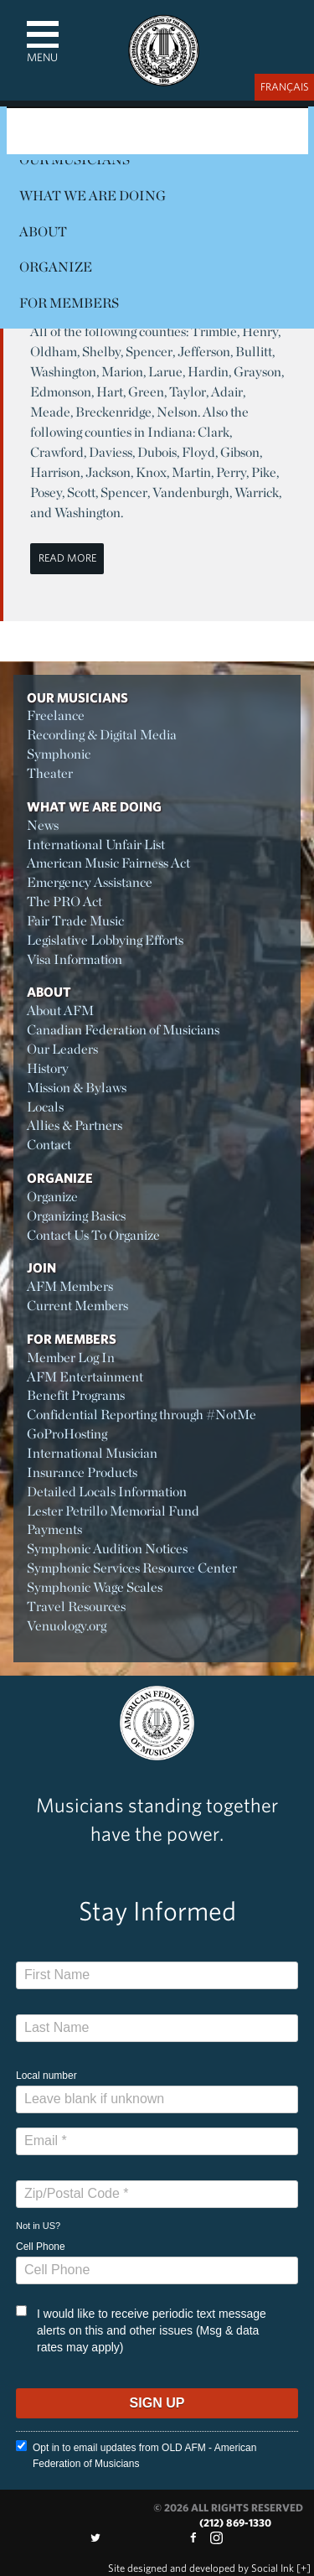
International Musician (92, 1453)
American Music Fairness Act (108, 863)
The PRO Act (64, 902)
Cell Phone (40, 2246)
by (201, 2568)
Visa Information (74, 959)
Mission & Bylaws (76, 1088)
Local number (46, 2075)
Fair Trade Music (75, 921)
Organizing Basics (76, 1216)
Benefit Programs (76, 1395)
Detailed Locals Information (107, 1492)
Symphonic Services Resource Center (132, 1568)
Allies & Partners (74, 1125)
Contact (49, 1145)
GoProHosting (67, 1434)
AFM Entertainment (85, 1377)
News (43, 825)
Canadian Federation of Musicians (123, 1030)
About (43, 232)
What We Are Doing (92, 196)
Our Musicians (77, 697)
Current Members (77, 1306)
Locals (45, 1107)
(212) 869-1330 (235, 2522)
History (48, 1068)
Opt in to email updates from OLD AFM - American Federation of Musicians (136, 2455)
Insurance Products (82, 1472)
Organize (55, 267)
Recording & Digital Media (102, 735)
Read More (67, 558)
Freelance (56, 715)
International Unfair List (96, 845)
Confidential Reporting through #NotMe (141, 1415)
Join (41, 1267)
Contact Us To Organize (93, 1235)
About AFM (60, 1010)
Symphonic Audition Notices (107, 1549)
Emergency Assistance (89, 882)
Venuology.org (66, 1626)
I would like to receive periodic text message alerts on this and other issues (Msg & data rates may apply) (141, 2329)
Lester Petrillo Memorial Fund (113, 1511)
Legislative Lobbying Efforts (105, 940)
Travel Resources (76, 1607)
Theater (50, 773)
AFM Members (70, 1286)
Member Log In (71, 1358)
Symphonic (58, 754)
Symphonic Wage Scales (94, 1587)
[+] (303, 2568)
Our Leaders (62, 1049)
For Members (69, 303)
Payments (54, 1529)
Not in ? (38, 2226)
